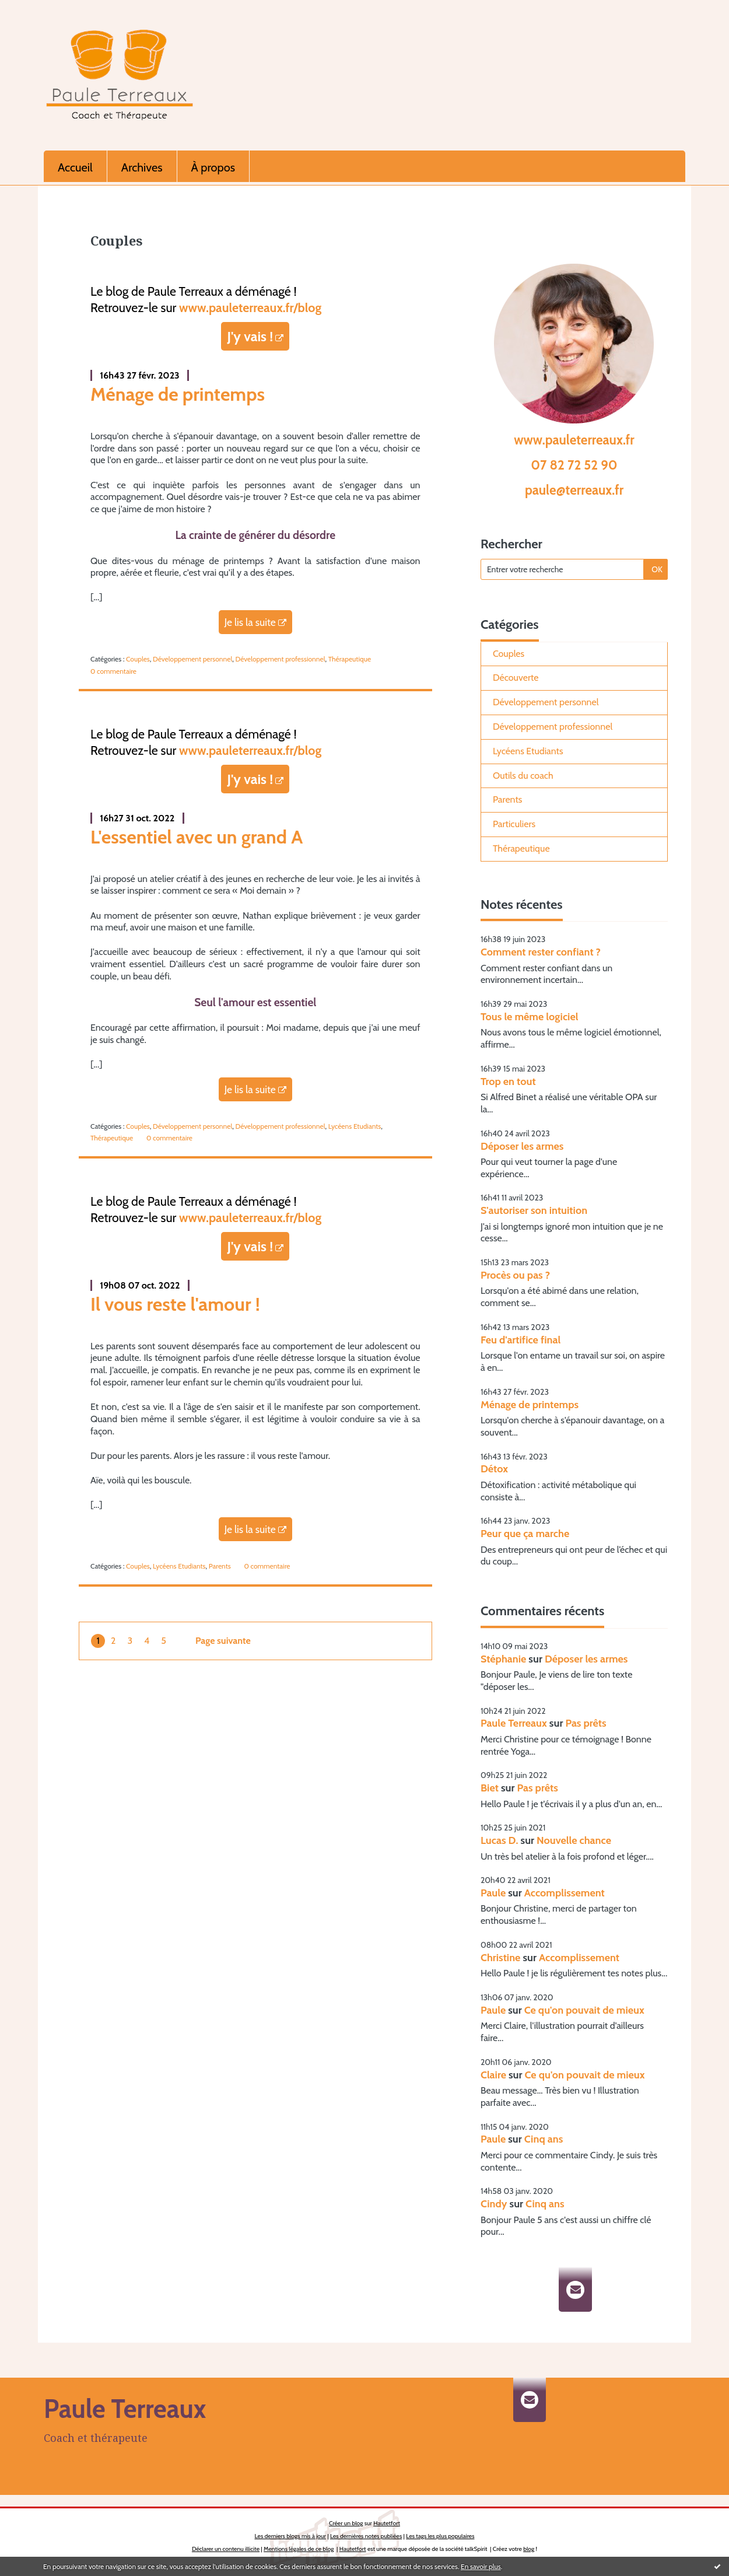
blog (528, 2549)
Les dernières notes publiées (366, 2536)
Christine (500, 1957)
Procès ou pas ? (515, 1275)
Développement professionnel (280, 658)
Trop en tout (508, 1081)
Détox (494, 1468)
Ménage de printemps (177, 394)
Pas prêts (585, 1723)
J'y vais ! (250, 336)
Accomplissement (564, 1893)
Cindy (494, 2203)
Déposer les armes (522, 1146)
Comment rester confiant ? (541, 952)
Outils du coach (523, 775)
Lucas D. (499, 1840)
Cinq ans (543, 2139)
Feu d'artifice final (520, 1340)
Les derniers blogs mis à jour (290, 2536)
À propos (213, 167)
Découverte (516, 677)
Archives (142, 167)
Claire (493, 2074)
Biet (490, 1788)
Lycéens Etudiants (354, 1126)
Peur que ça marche (525, 1533)
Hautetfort (386, 2523)
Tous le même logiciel (530, 1016)
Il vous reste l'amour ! (175, 1304)
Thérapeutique (349, 658)
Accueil (75, 167)
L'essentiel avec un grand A (196, 836)
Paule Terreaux (514, 1723)
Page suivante (223, 1640)
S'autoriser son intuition (534, 1210)
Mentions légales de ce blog (299, 2549)
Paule (493, 1893)
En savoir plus (481, 2566)
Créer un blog (346, 2523)
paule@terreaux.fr (574, 490)
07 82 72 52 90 (574, 465)
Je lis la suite (250, 622)
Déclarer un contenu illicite (226, 2549)
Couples (138, 658)
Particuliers (514, 824)
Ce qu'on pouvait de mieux (584, 2010)
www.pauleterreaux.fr (574, 440)
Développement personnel (192, 658)
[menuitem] (75, 166)
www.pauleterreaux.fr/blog (250, 307)
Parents (220, 1566)
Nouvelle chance (574, 1840)
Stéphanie (503, 1659)
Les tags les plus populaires (440, 2536)
